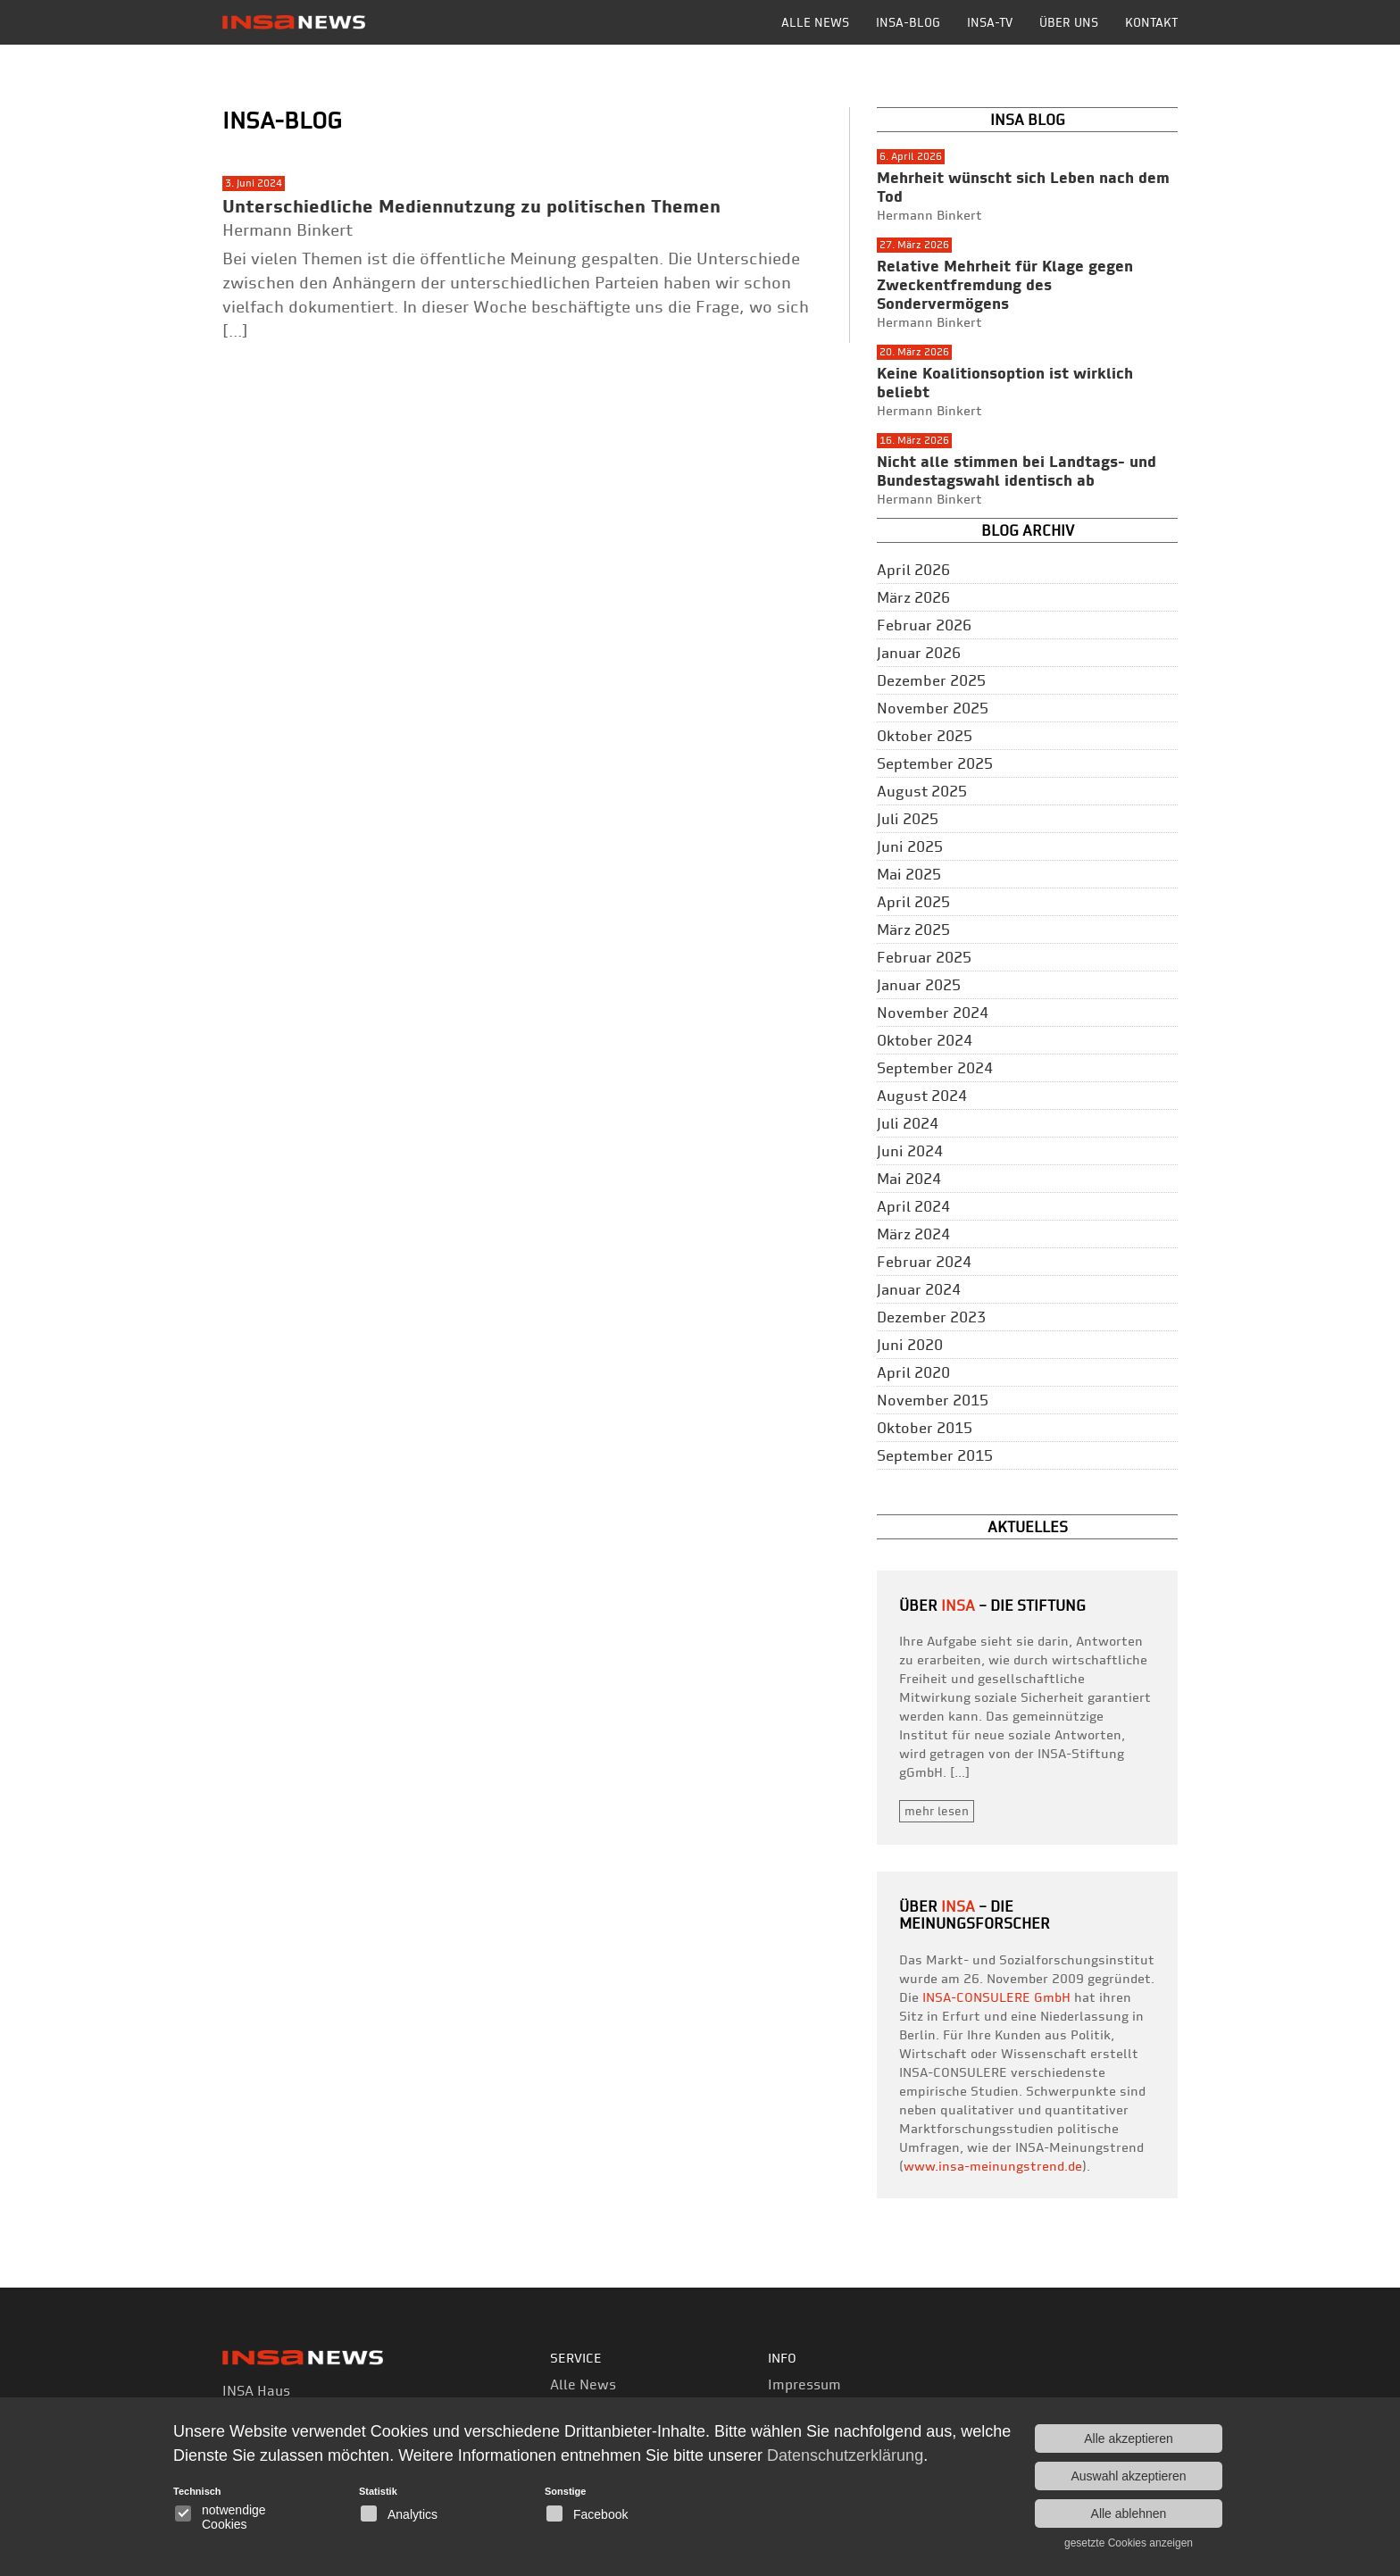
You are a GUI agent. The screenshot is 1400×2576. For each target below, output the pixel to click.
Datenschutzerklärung (845, 2455)
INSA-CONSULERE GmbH (996, 1997)
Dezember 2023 (931, 1317)
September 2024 (935, 1068)
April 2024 (913, 1206)
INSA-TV (989, 22)
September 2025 (935, 763)
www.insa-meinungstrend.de (993, 2166)
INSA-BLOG (908, 22)
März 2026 (913, 597)
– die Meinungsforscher (974, 1914)
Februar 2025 (924, 957)
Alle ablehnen (1129, 2513)
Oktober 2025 (924, 736)
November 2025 (932, 708)
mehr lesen (936, 1811)
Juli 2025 (907, 819)
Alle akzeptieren (1128, 2438)
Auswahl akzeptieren (1128, 2476)
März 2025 (913, 929)
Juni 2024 (910, 1151)
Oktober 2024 (924, 1040)
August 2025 (922, 791)
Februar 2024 (924, 1262)
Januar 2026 (919, 653)
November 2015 (932, 1400)
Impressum (804, 2384)
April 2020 (913, 1372)
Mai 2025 (909, 874)
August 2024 (922, 1096)
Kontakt (1151, 22)
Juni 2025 (910, 846)
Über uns (1068, 22)
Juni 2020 (910, 1345)
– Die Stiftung (1013, 1605)
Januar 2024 (919, 1289)
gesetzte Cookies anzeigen (1128, 2543)
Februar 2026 (924, 625)
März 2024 (913, 1234)
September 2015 (935, 1455)
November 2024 (932, 1012)
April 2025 (913, 902)
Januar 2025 (919, 985)
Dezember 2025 (931, 680)
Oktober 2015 (924, 1428)
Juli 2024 (907, 1123)
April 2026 (913, 570)
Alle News (815, 22)
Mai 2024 (909, 1179)
